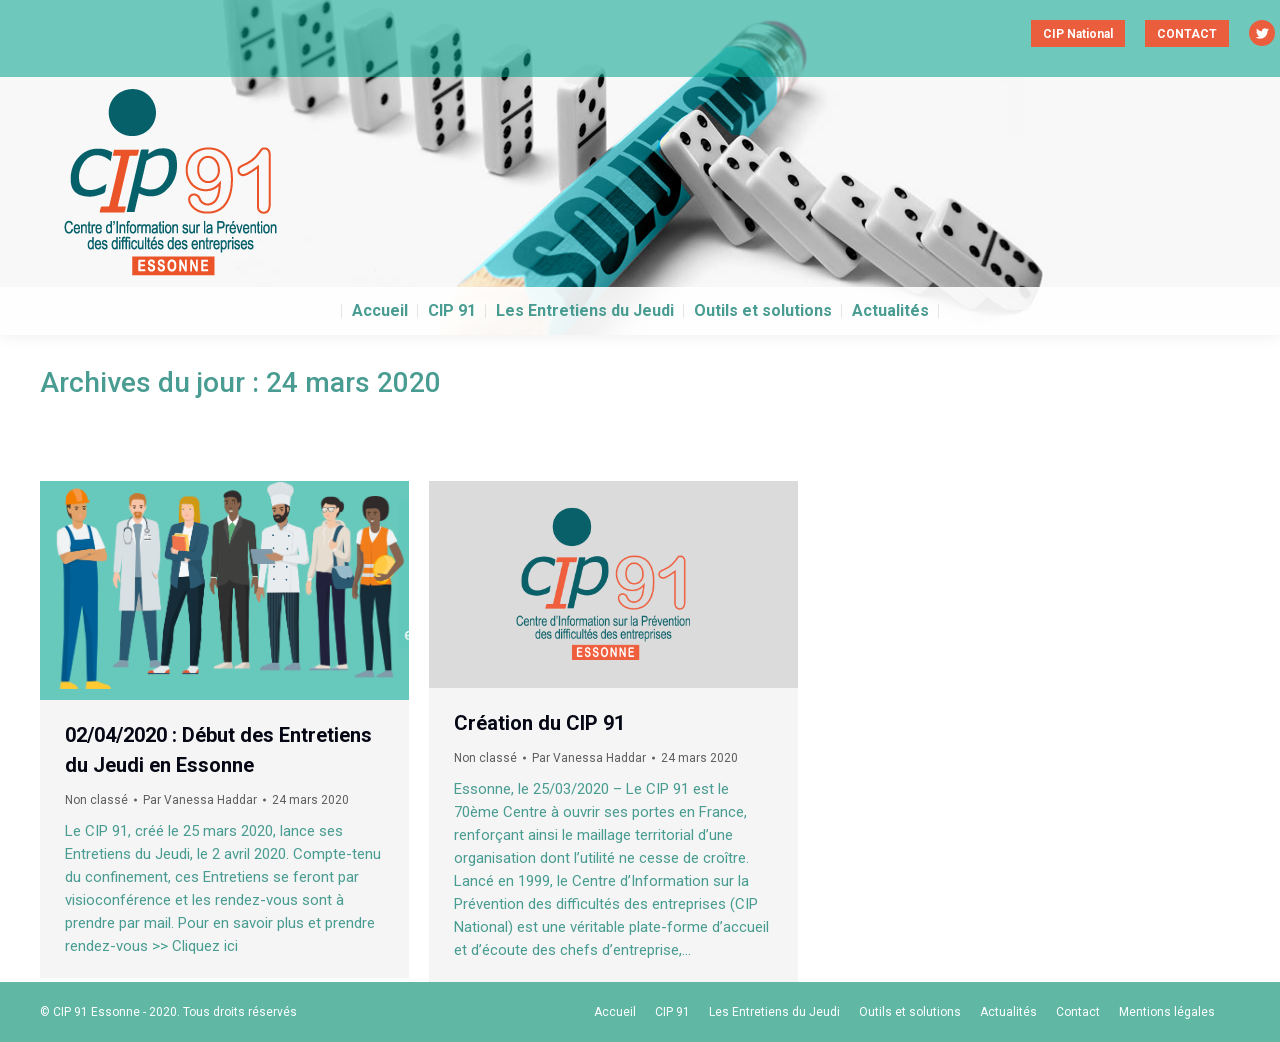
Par (200, 800)
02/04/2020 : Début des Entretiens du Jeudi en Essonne (218, 750)
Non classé (96, 800)
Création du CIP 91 (539, 723)
